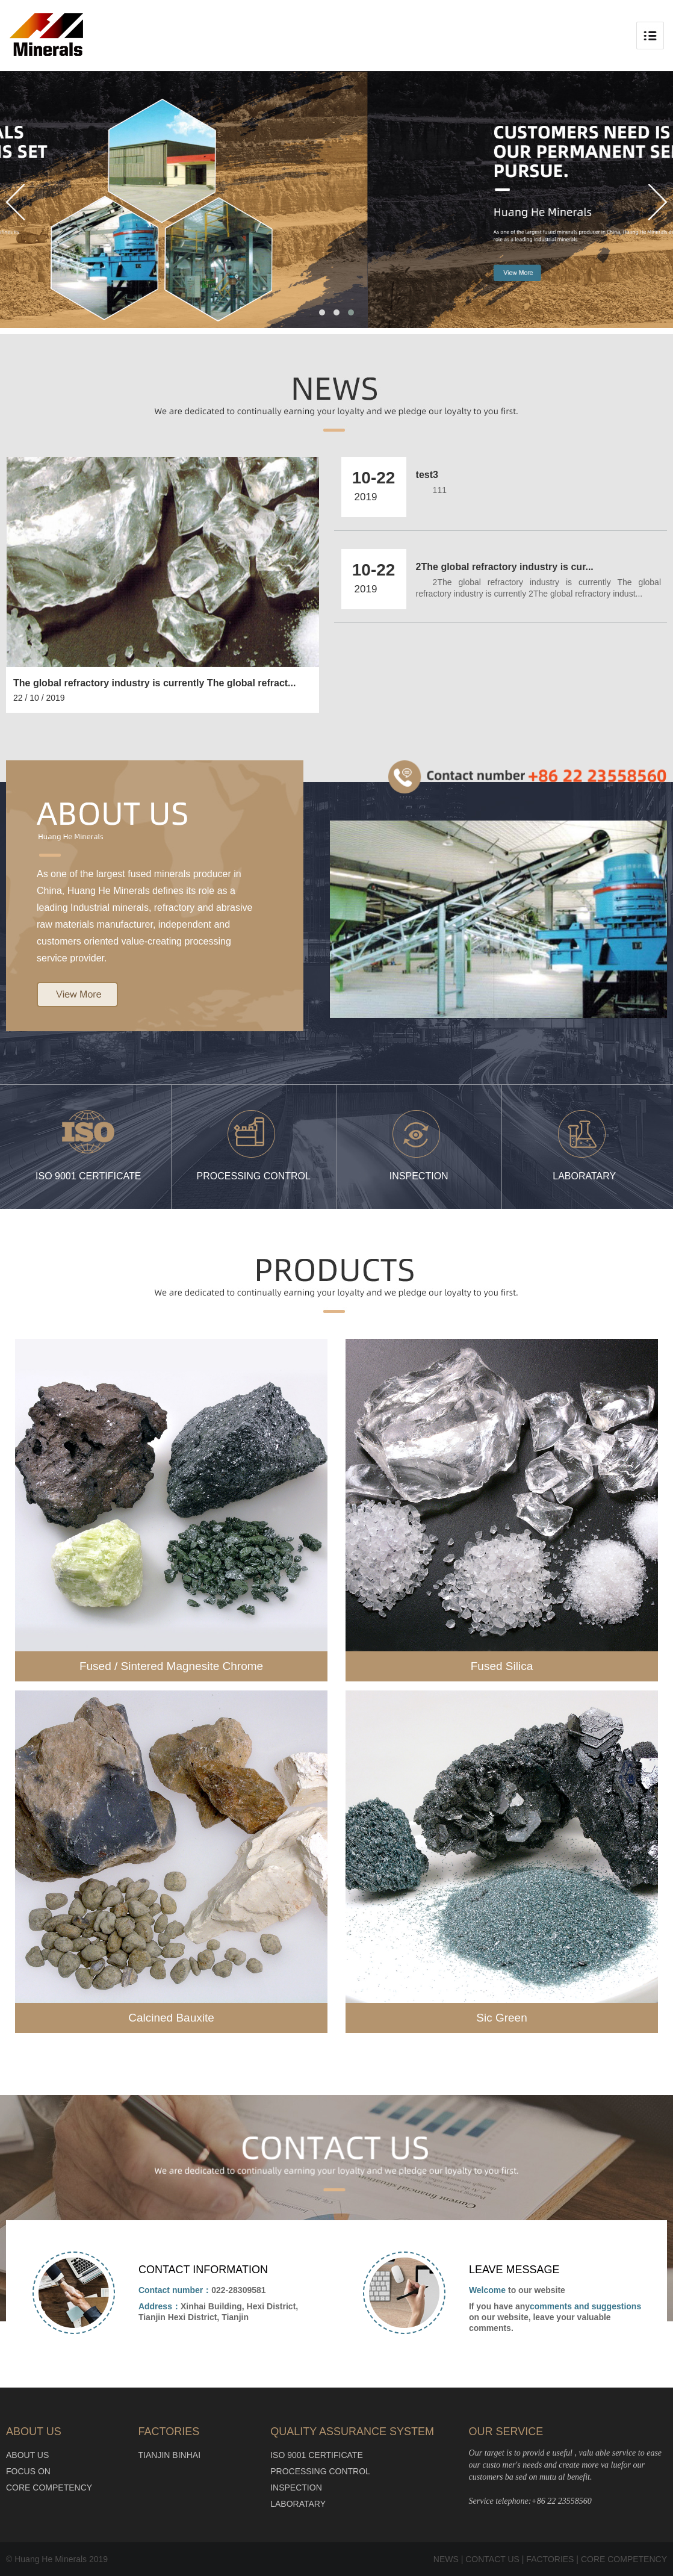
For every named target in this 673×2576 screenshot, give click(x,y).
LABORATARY (298, 2504)
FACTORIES (550, 2559)
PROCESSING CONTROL (320, 2471)
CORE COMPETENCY (49, 2487)
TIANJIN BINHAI (169, 2455)
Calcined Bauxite (171, 2017)
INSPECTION (296, 2487)
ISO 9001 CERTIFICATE (316, 2455)
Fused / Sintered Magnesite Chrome (171, 1666)
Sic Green (501, 2017)
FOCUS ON (28, 2471)
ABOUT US (27, 2455)
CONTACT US (492, 2559)
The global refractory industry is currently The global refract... (154, 683)
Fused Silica (502, 1666)
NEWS (446, 2559)
